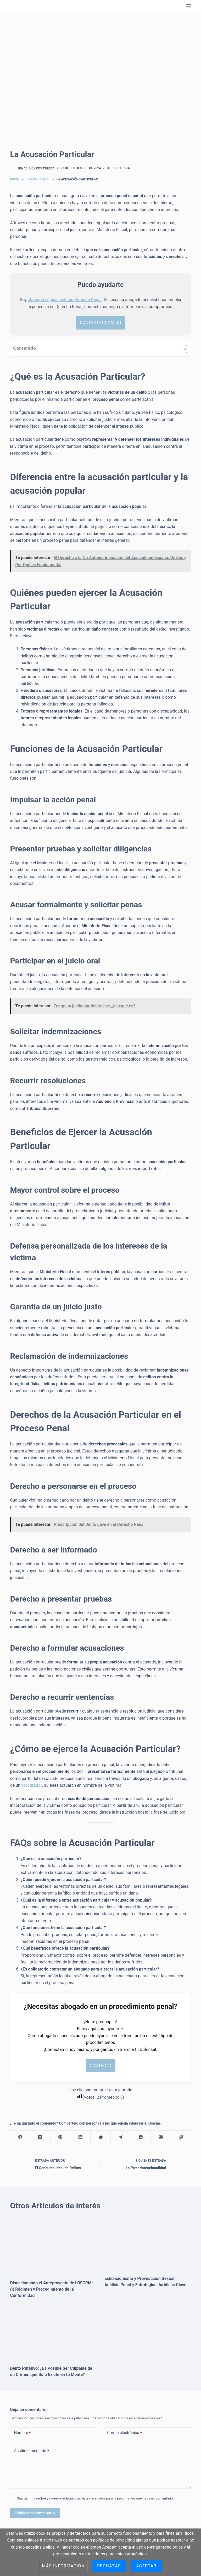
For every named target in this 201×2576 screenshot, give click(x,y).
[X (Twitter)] (40, 2138)
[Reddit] (101, 2138)
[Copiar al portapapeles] (181, 2138)
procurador (31, 1786)
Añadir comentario (31, 2452)
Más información (63, 2565)
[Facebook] (20, 2138)
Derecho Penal (119, 168)
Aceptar (146, 2565)
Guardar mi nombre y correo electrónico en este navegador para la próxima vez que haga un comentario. (95, 2500)
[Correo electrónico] (161, 2138)
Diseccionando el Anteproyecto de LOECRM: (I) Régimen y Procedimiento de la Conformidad (51, 2290)
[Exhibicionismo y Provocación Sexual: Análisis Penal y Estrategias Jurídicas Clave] (147, 2245)
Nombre (22, 2434)
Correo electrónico (124, 2434)
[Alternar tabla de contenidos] (180, 349)
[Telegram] (121, 2138)
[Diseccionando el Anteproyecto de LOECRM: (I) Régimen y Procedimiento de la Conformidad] (53, 2247)
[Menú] (188, 6)
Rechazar (109, 2565)
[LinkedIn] (80, 2138)
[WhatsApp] (141, 2138)
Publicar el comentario (35, 2514)
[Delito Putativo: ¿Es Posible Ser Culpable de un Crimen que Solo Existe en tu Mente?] (53, 2335)
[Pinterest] (61, 2138)
